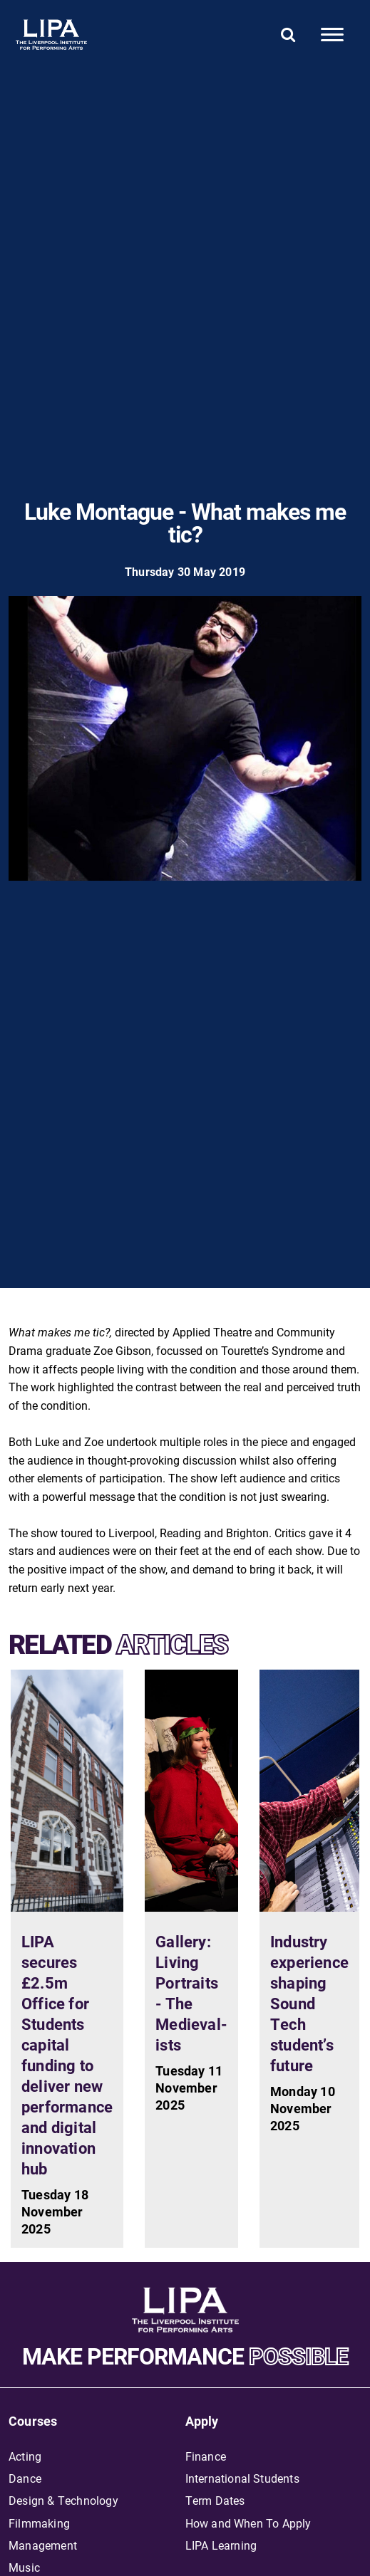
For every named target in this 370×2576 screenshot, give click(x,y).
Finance (205, 2456)
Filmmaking (39, 2522)
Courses (33, 2420)
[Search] (288, 33)
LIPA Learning (221, 2545)
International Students (242, 2478)
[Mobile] (332, 35)
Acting (25, 2456)
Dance (25, 2478)
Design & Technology (63, 2500)
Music (24, 2567)
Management (43, 2545)
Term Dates (215, 2500)
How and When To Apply (248, 2522)
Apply (202, 2420)
